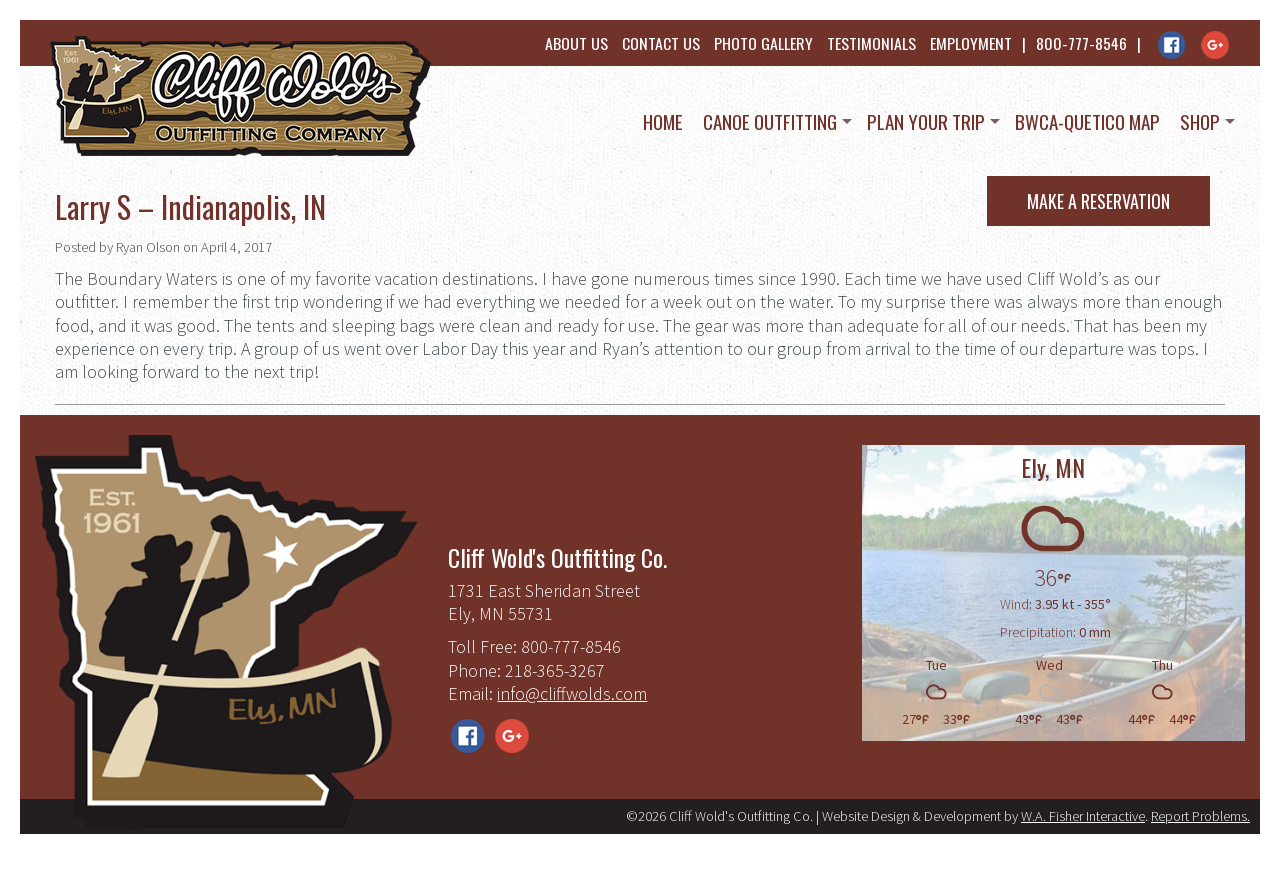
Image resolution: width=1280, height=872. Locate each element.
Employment (971, 43)
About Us (576, 43)
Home (663, 121)
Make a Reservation (1098, 201)
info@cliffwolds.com (572, 693)
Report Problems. (1200, 816)
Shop (1200, 121)
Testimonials (871, 43)
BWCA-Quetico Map (1087, 121)
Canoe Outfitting (770, 121)
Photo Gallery (763, 43)
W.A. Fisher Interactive (1083, 816)
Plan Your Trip (926, 121)
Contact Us (661, 43)
